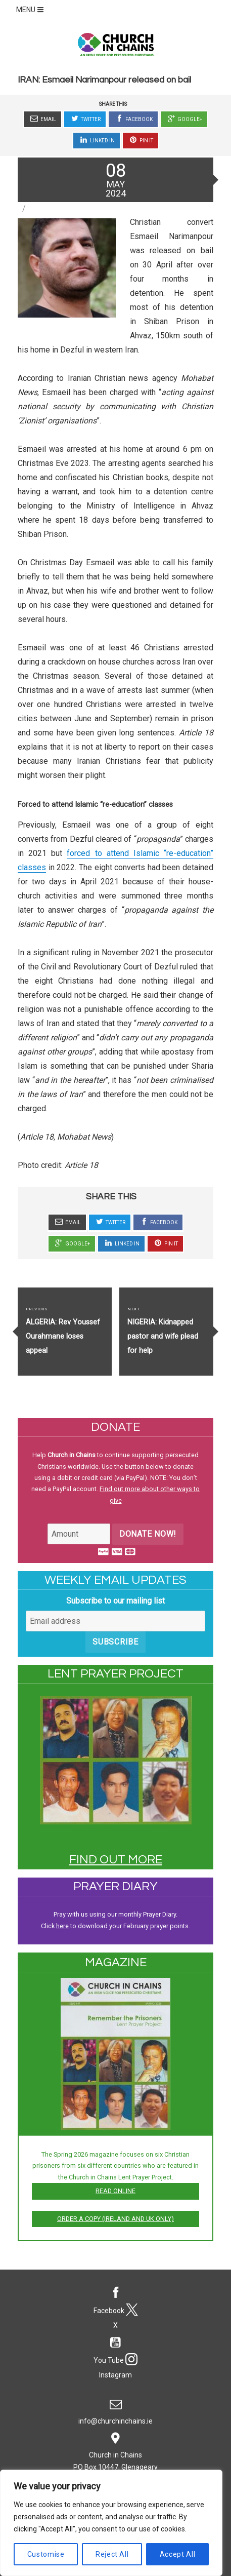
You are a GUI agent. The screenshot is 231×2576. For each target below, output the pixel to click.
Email (42, 118)
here (62, 1926)
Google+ (184, 118)
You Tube (115, 2348)
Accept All (178, 2554)
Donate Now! (147, 1534)
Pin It (140, 139)
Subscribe (115, 1642)
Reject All (112, 2554)
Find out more (115, 1859)
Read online (115, 2191)
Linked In (96, 139)
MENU (30, 10)
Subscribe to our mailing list (115, 1601)
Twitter (85, 118)
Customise (46, 2554)
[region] (111, 2523)
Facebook (133, 118)
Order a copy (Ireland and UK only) (115, 2218)
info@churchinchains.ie (115, 2409)
